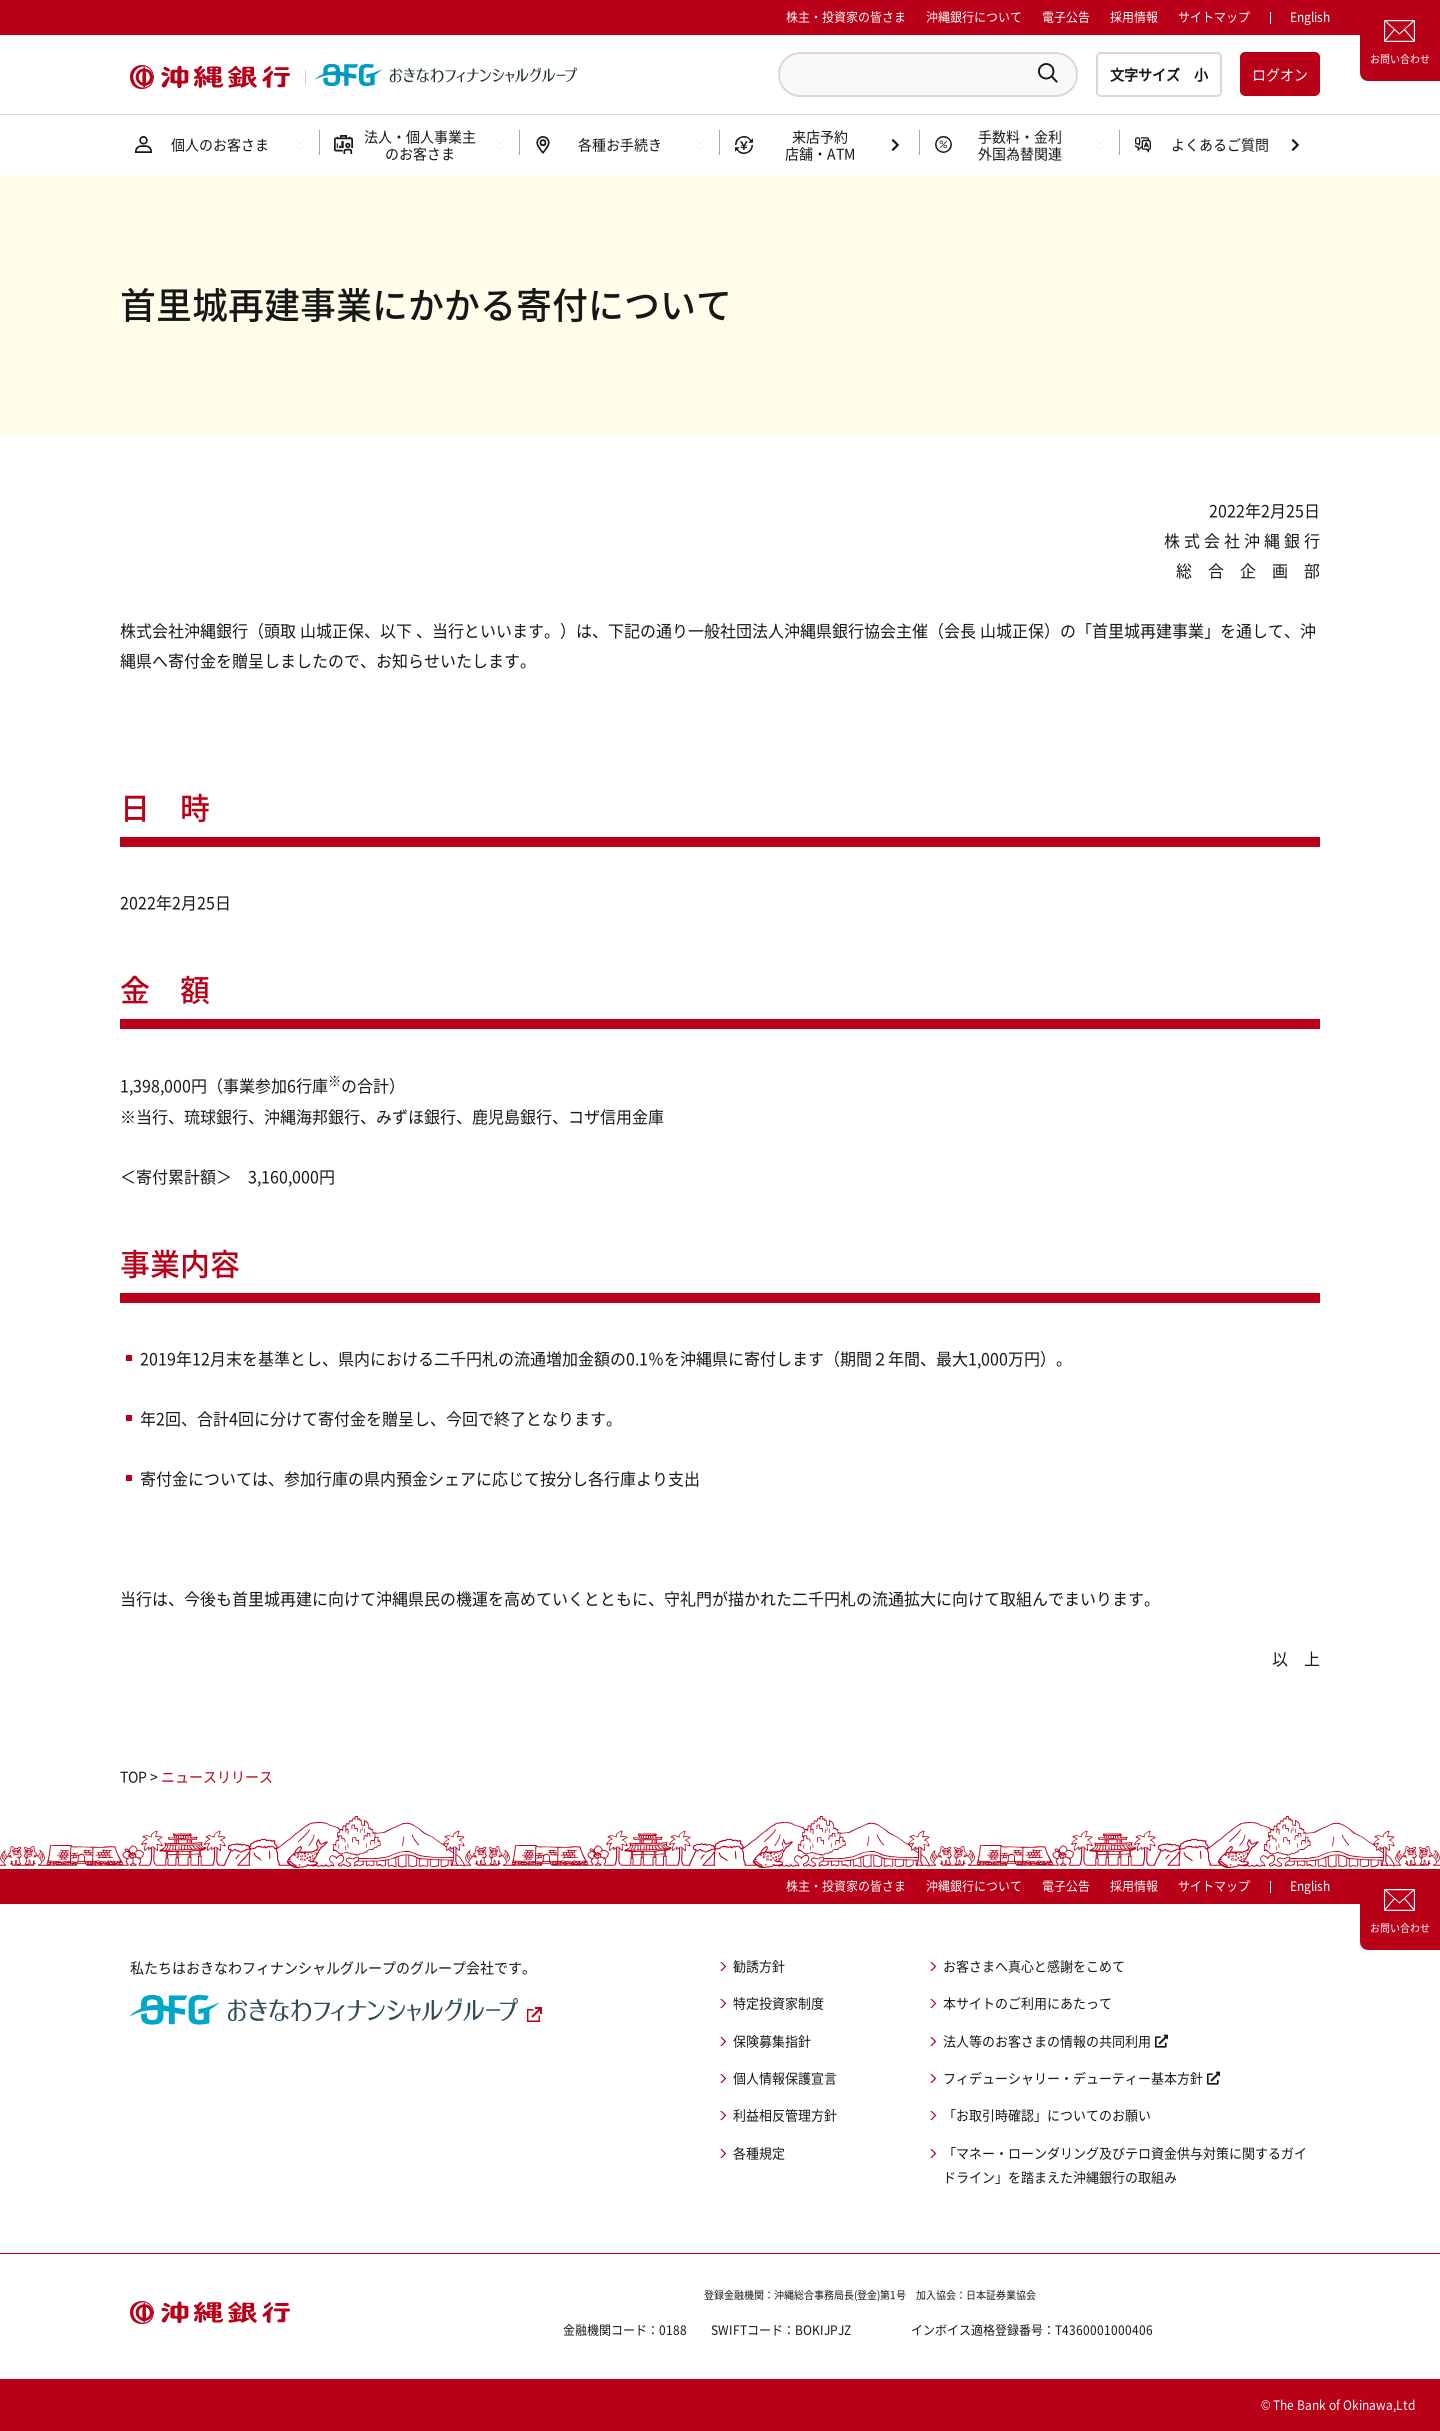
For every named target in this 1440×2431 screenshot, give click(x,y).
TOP (133, 1776)
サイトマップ (1214, 17)
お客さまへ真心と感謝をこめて (1034, 1965)
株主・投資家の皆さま (846, 17)
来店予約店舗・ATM (820, 144)
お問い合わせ (1400, 58)
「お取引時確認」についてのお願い (1047, 2114)
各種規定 (759, 2152)
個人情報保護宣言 (785, 2077)
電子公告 (1066, 17)
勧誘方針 (759, 1965)
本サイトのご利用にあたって (1027, 2002)
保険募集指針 (772, 2040)
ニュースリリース (217, 1776)
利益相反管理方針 (785, 2114)
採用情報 (1134, 17)
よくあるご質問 (1220, 144)
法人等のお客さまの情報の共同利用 (1047, 2040)
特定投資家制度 (778, 2002)
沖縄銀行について (974, 17)
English (1310, 1886)
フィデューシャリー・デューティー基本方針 (1073, 2077)
